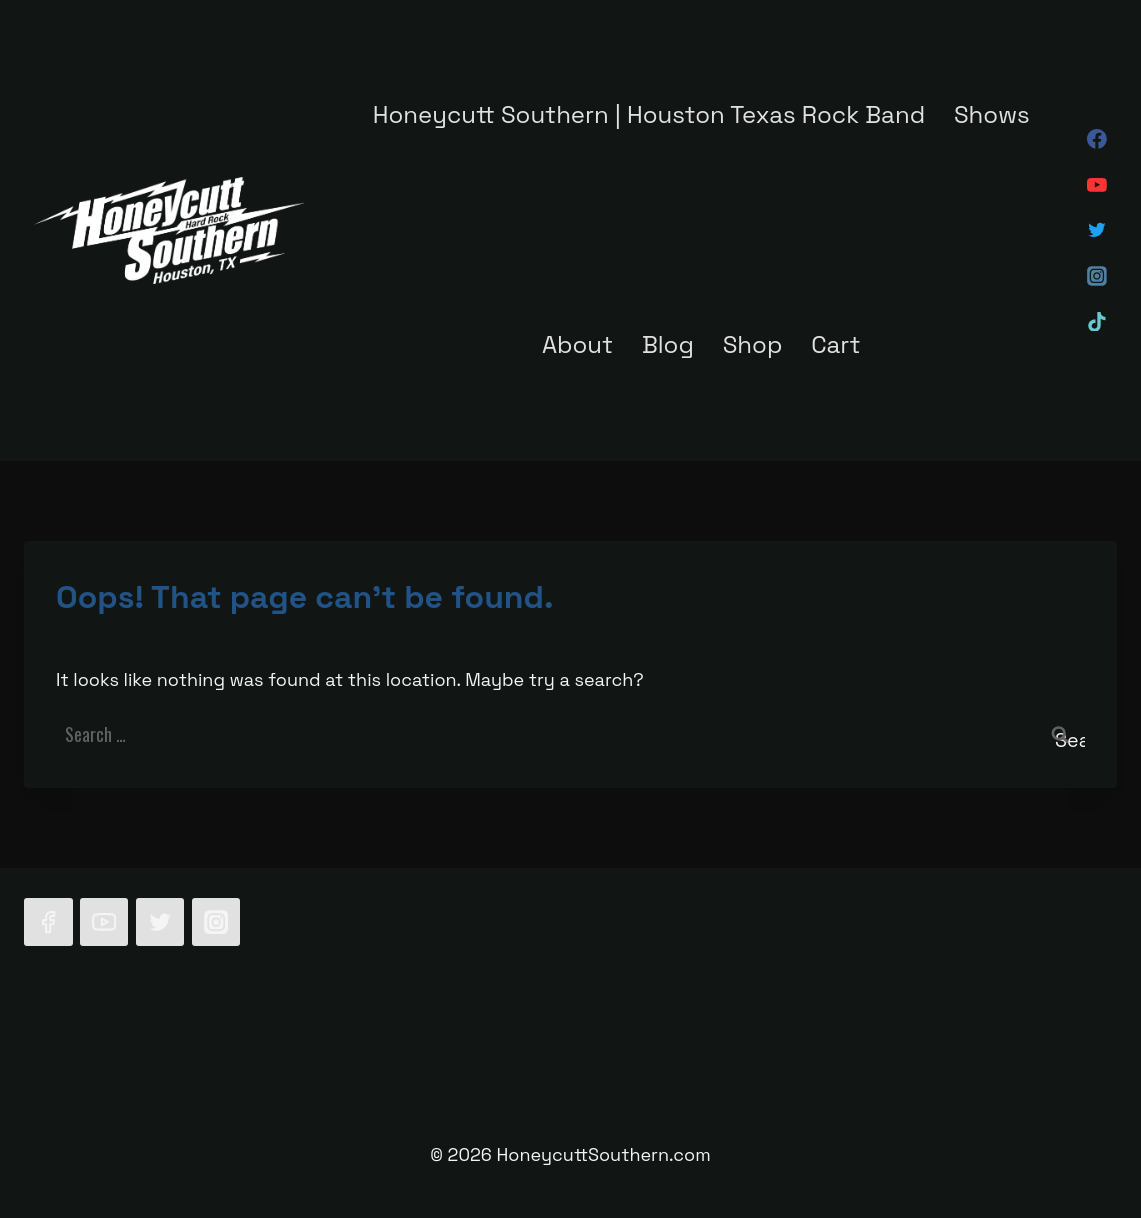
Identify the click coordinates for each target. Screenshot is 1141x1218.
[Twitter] (1097, 231)
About (577, 344)
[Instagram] (1097, 276)
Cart (835, 344)
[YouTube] (1097, 185)
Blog (668, 344)
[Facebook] (1097, 140)
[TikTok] (1097, 322)
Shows (992, 114)
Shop (753, 344)
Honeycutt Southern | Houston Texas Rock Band (649, 114)
